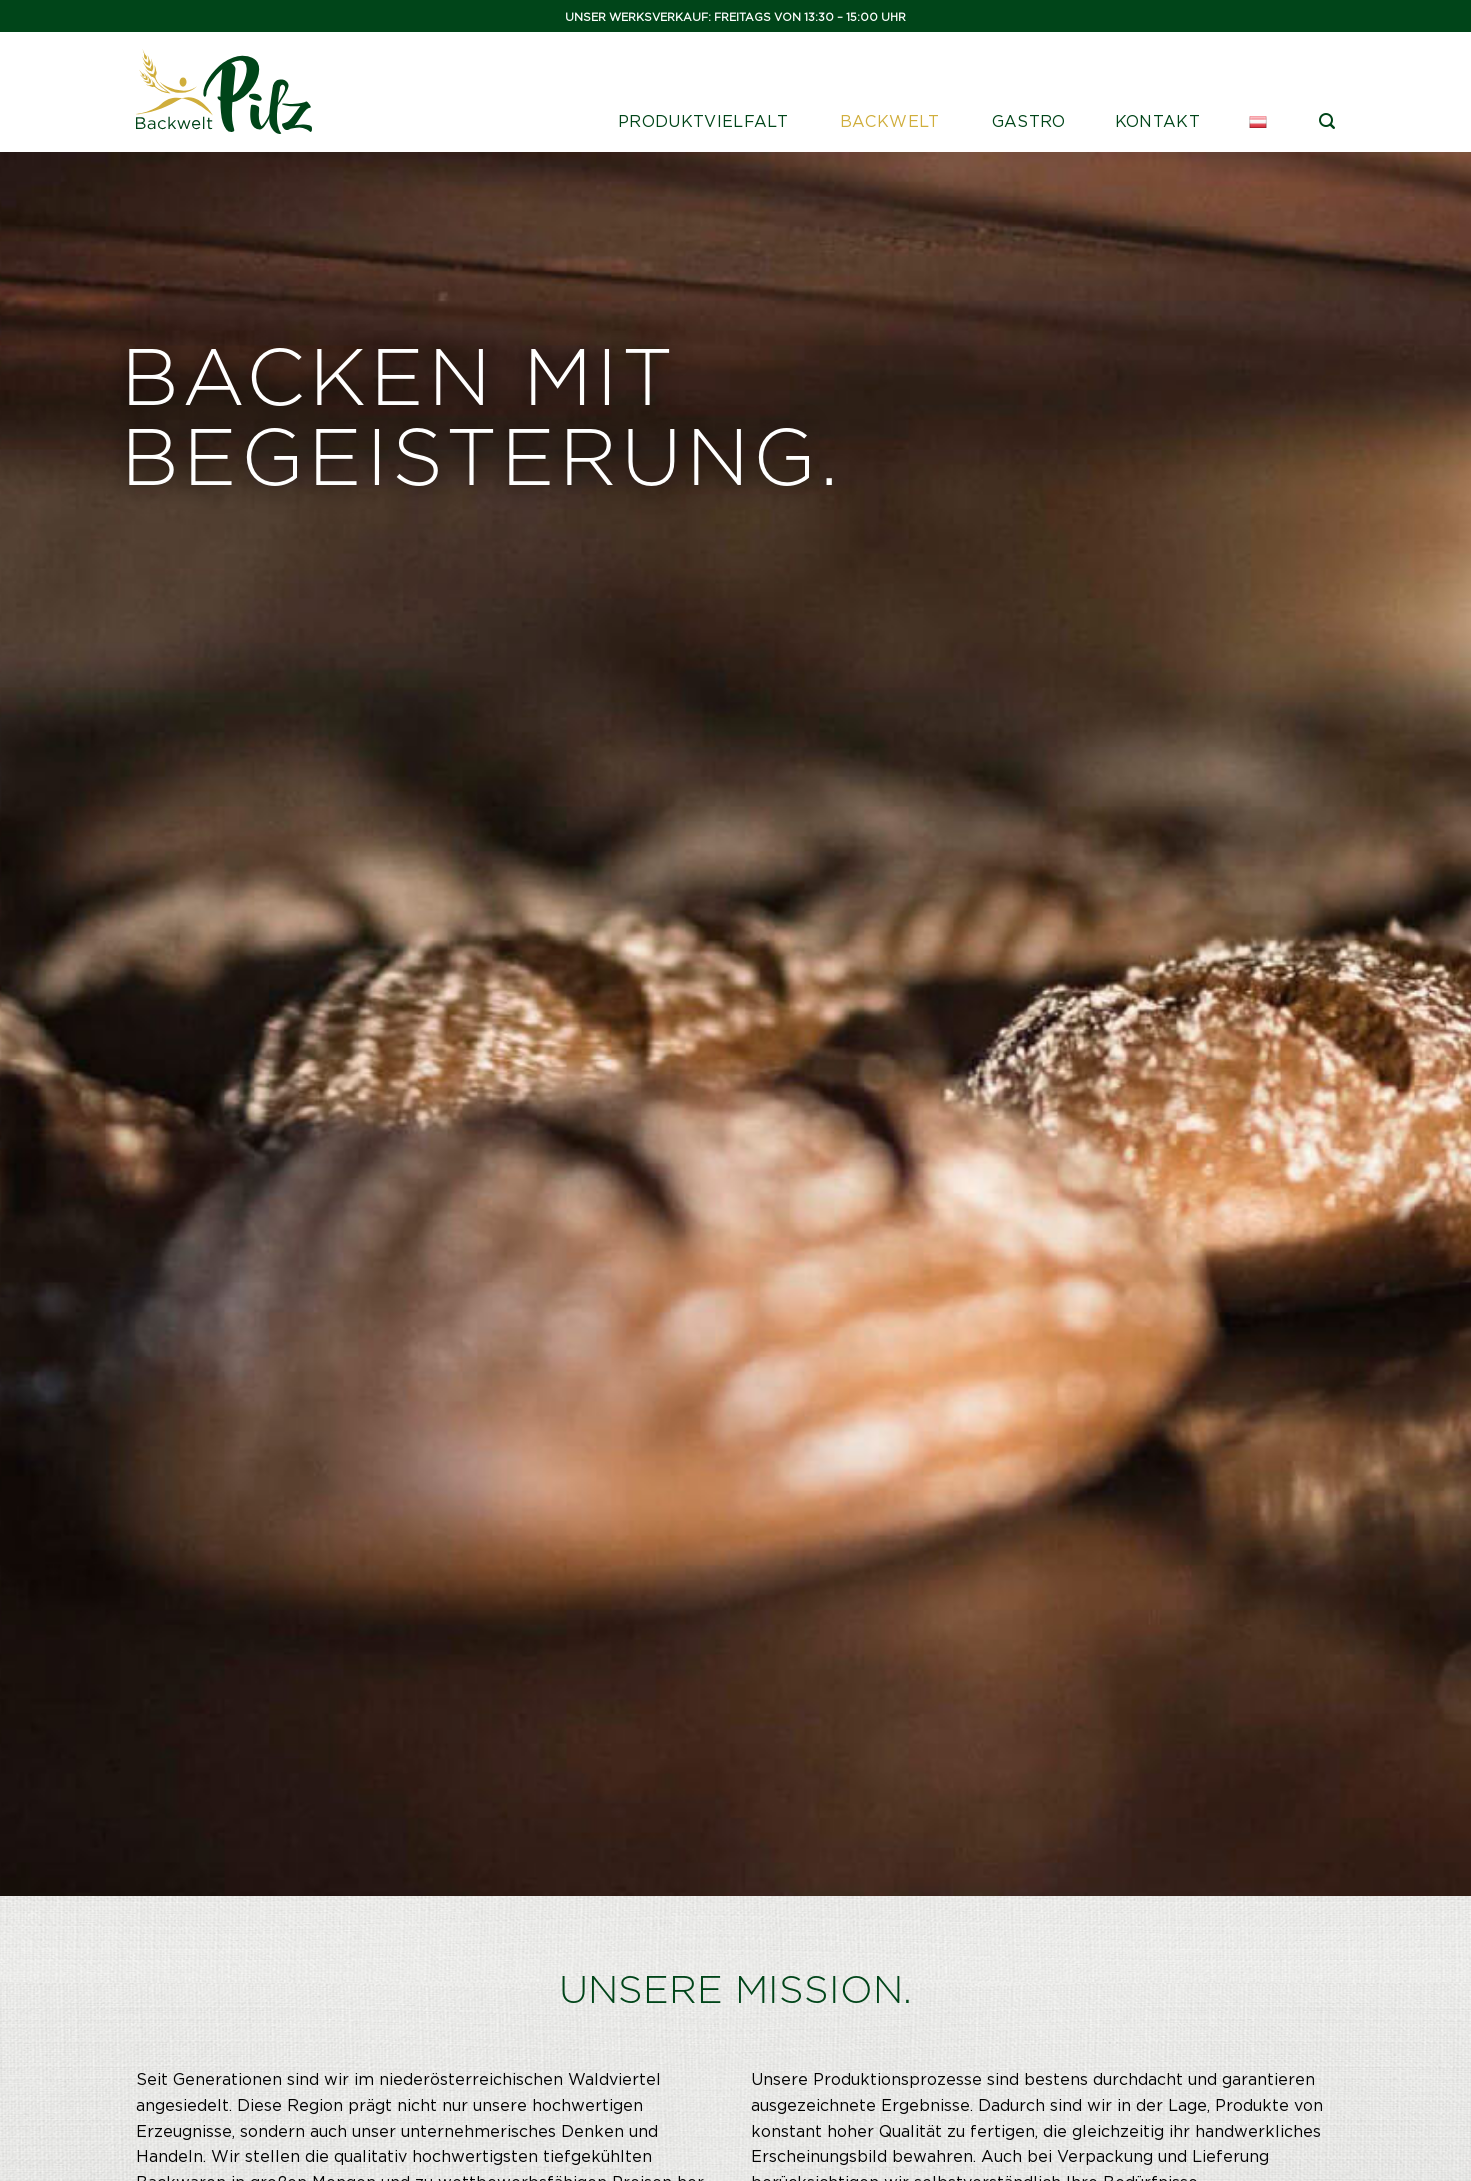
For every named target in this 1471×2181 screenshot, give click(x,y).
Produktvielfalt (703, 121)
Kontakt (1157, 121)
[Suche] (1327, 121)
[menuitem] (1259, 122)
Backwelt (890, 121)
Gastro (1029, 121)
